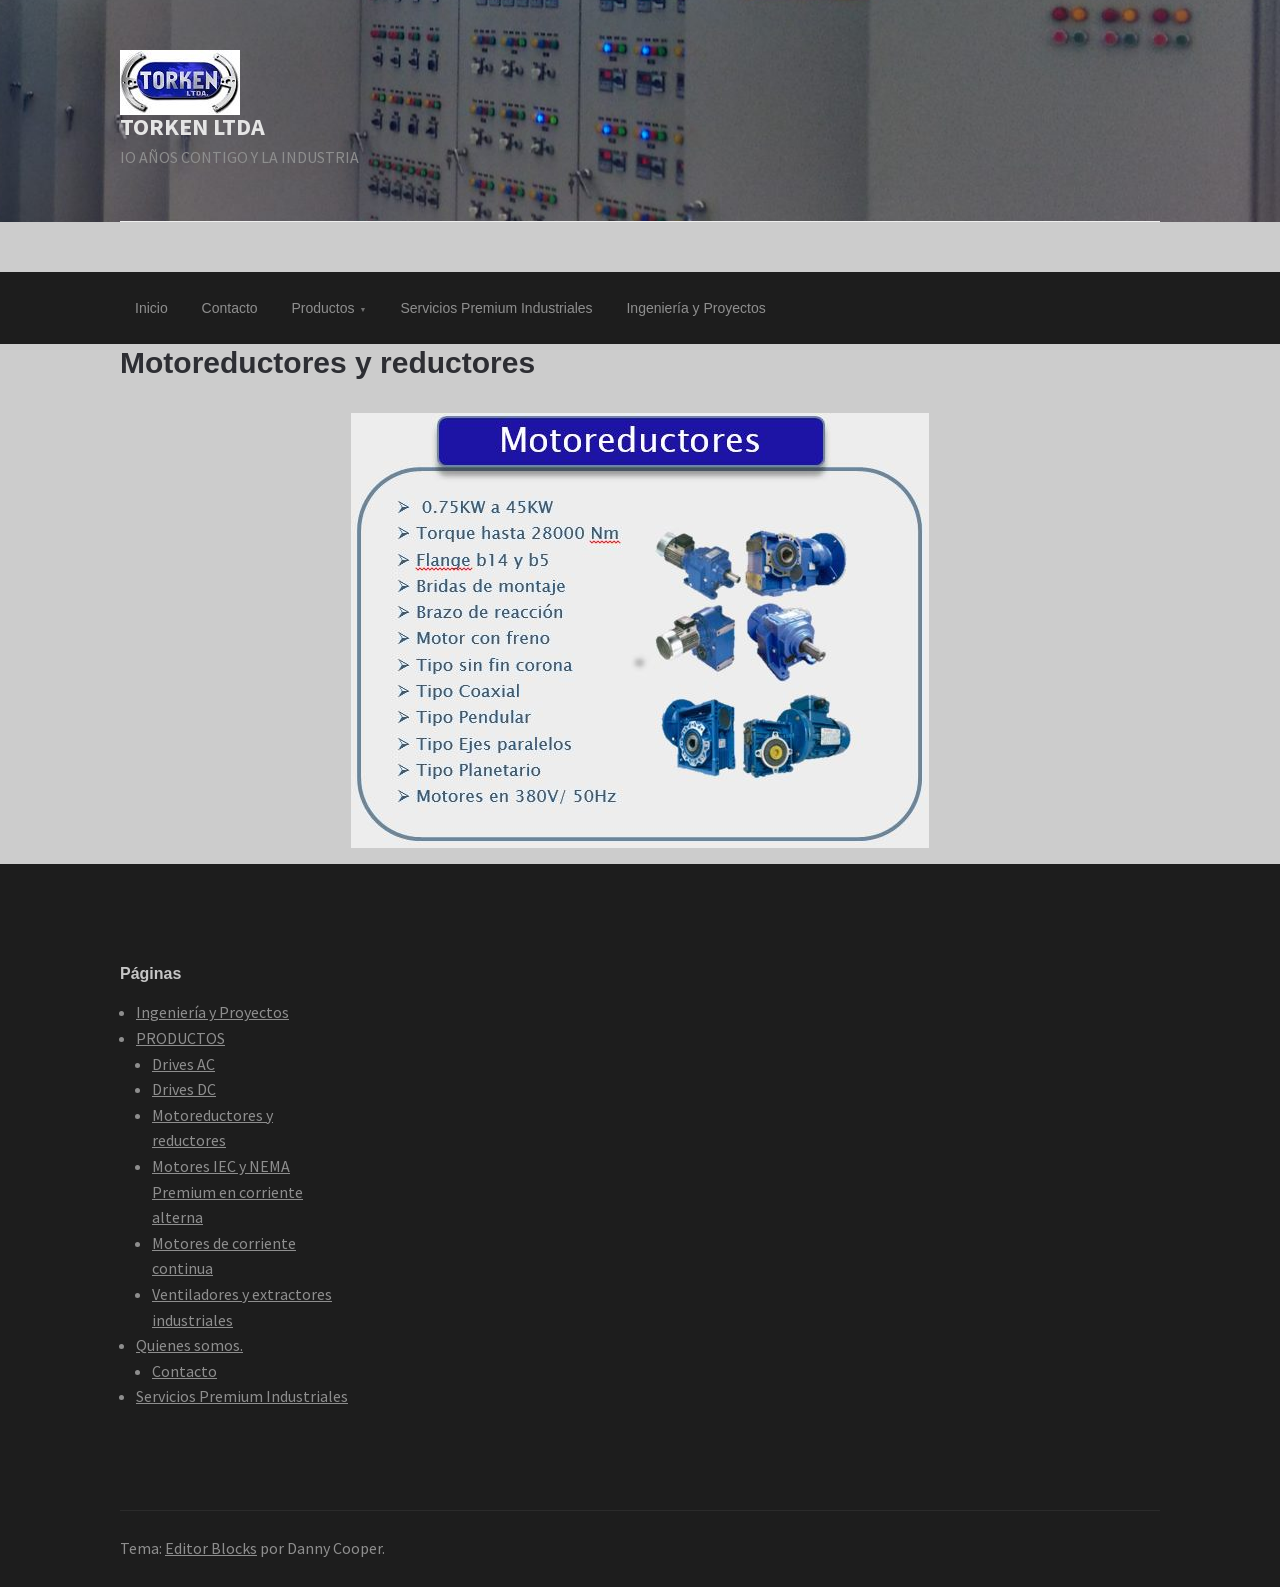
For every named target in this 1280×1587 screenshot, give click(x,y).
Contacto (230, 308)
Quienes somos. (189, 1345)
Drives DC (184, 1089)
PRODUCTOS (180, 1038)
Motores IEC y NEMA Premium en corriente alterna (227, 1191)
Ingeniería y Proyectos (695, 308)
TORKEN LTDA (192, 126)
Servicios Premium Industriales (496, 308)
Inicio (151, 308)
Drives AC (183, 1064)
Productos (323, 308)
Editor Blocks (211, 1548)
